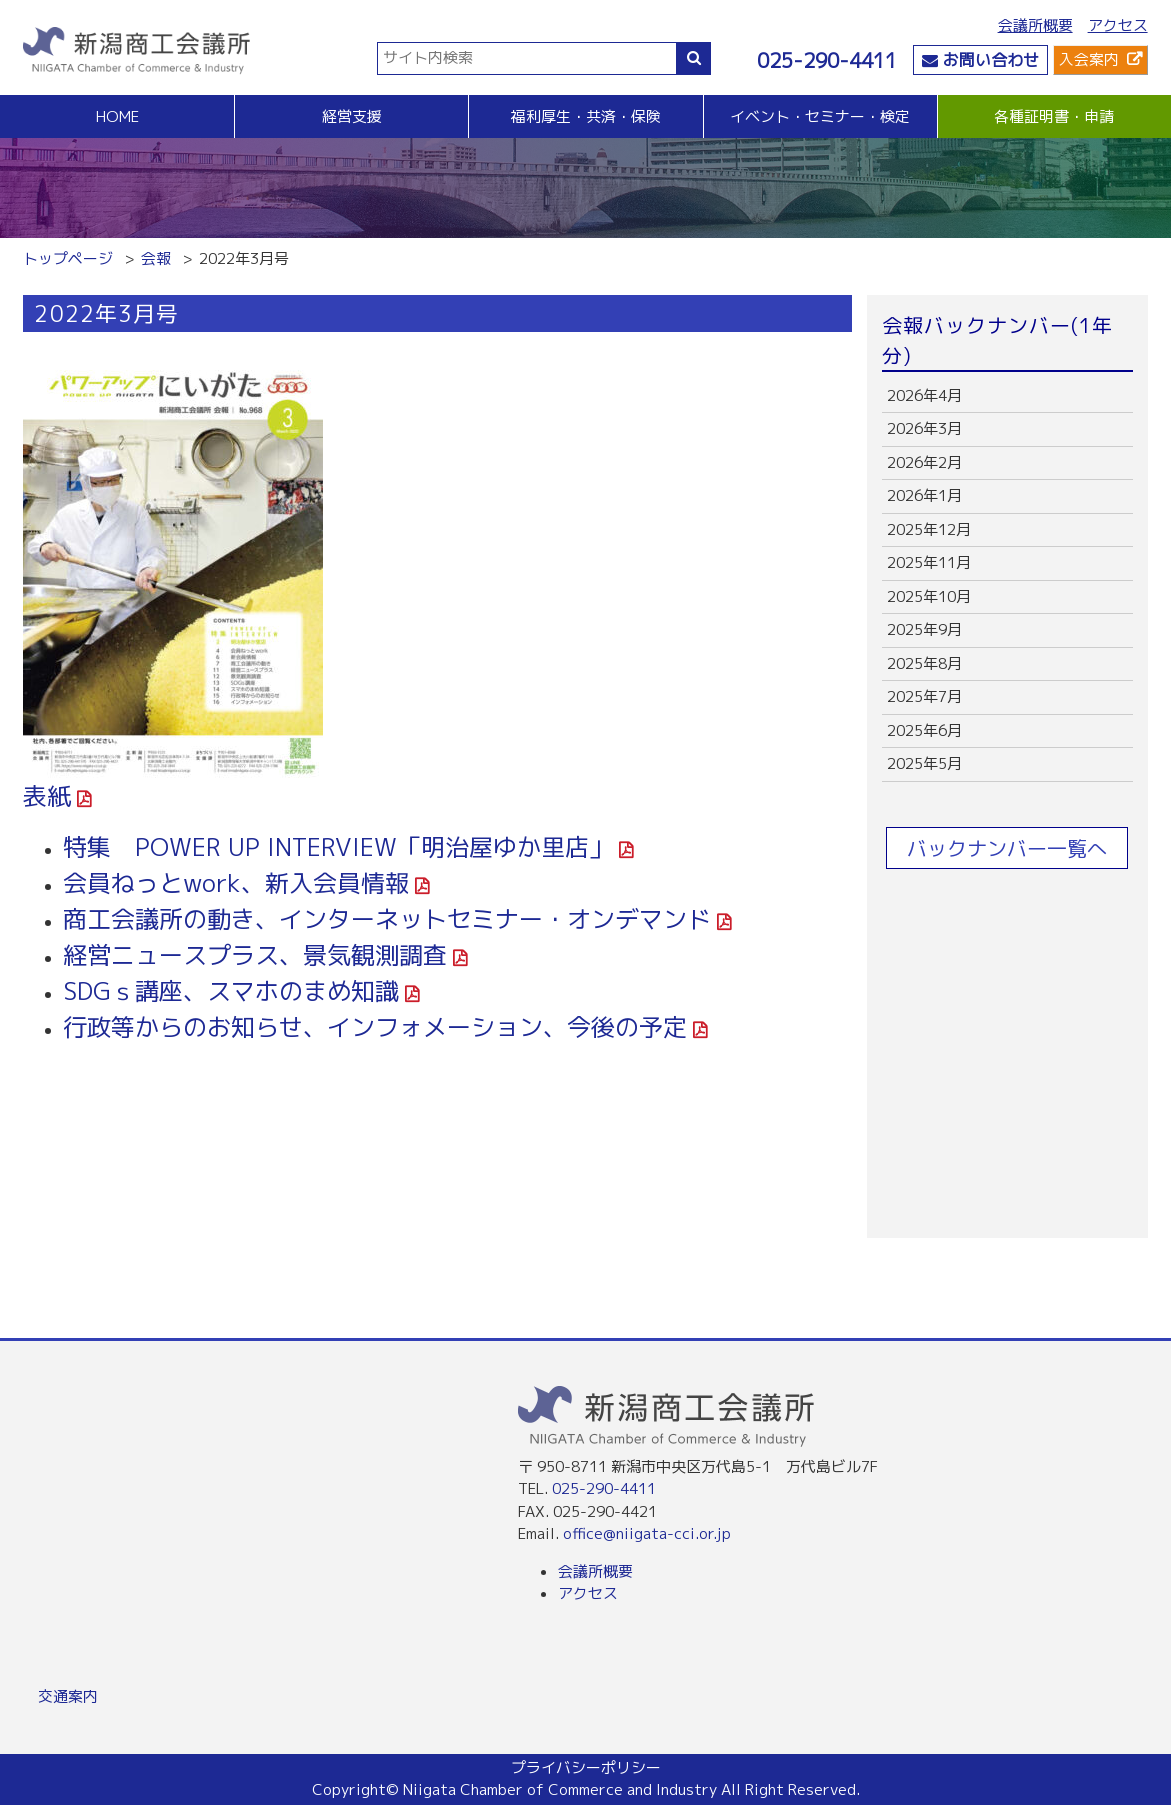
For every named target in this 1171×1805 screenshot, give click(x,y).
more (1007, 396)
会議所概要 (1035, 25)
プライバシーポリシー (586, 1767)
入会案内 (1089, 59)
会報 (156, 258)
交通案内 (68, 1696)
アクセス (1118, 25)
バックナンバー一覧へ (1007, 848)
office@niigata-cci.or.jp (647, 1533)
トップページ (68, 258)
